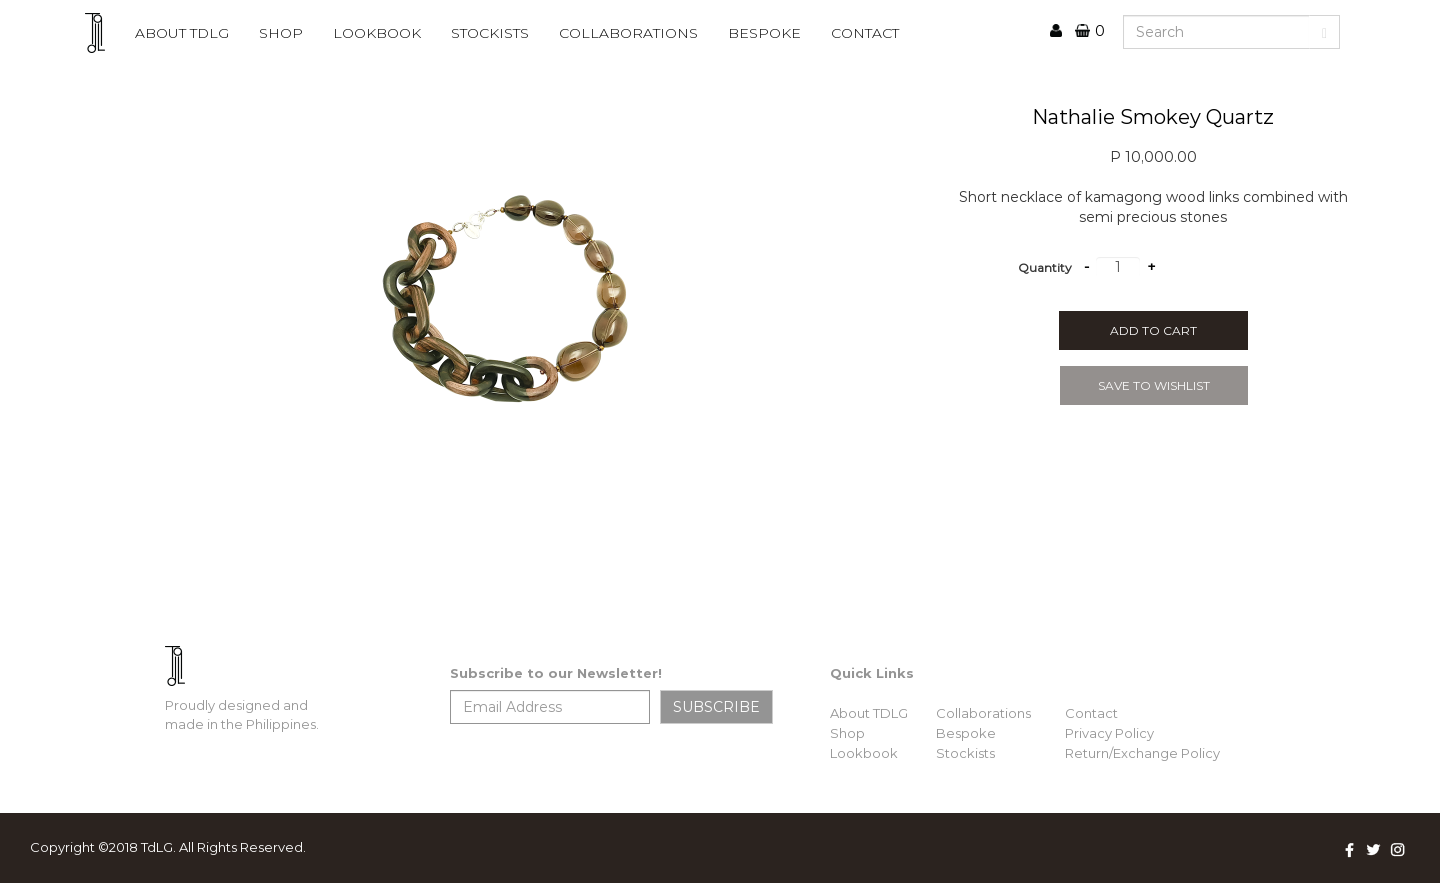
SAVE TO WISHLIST (1154, 385)
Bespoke (966, 733)
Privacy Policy (1109, 733)
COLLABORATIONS (628, 33)
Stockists (965, 753)
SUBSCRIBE (716, 707)
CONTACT (865, 33)
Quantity (1045, 267)
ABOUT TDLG (182, 33)
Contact (1091, 713)
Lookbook (864, 753)
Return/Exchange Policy (1142, 753)
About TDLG (869, 713)
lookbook (377, 33)
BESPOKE (764, 33)
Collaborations (983, 713)
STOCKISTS (490, 33)
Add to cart (1153, 330)
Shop (281, 33)
